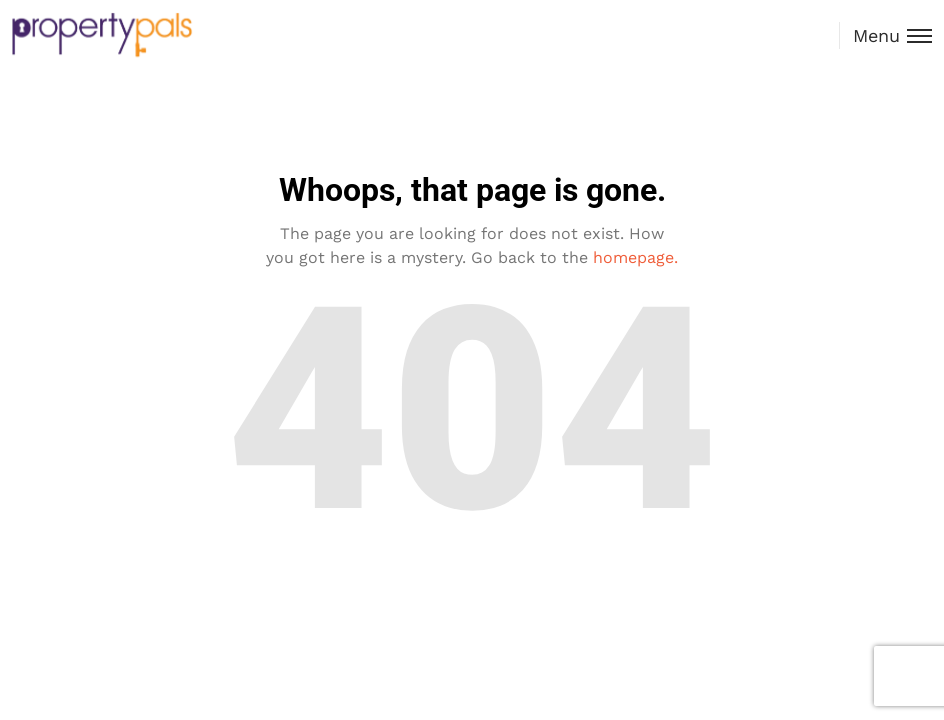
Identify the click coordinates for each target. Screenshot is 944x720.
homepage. (635, 257)
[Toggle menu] (885, 35)
